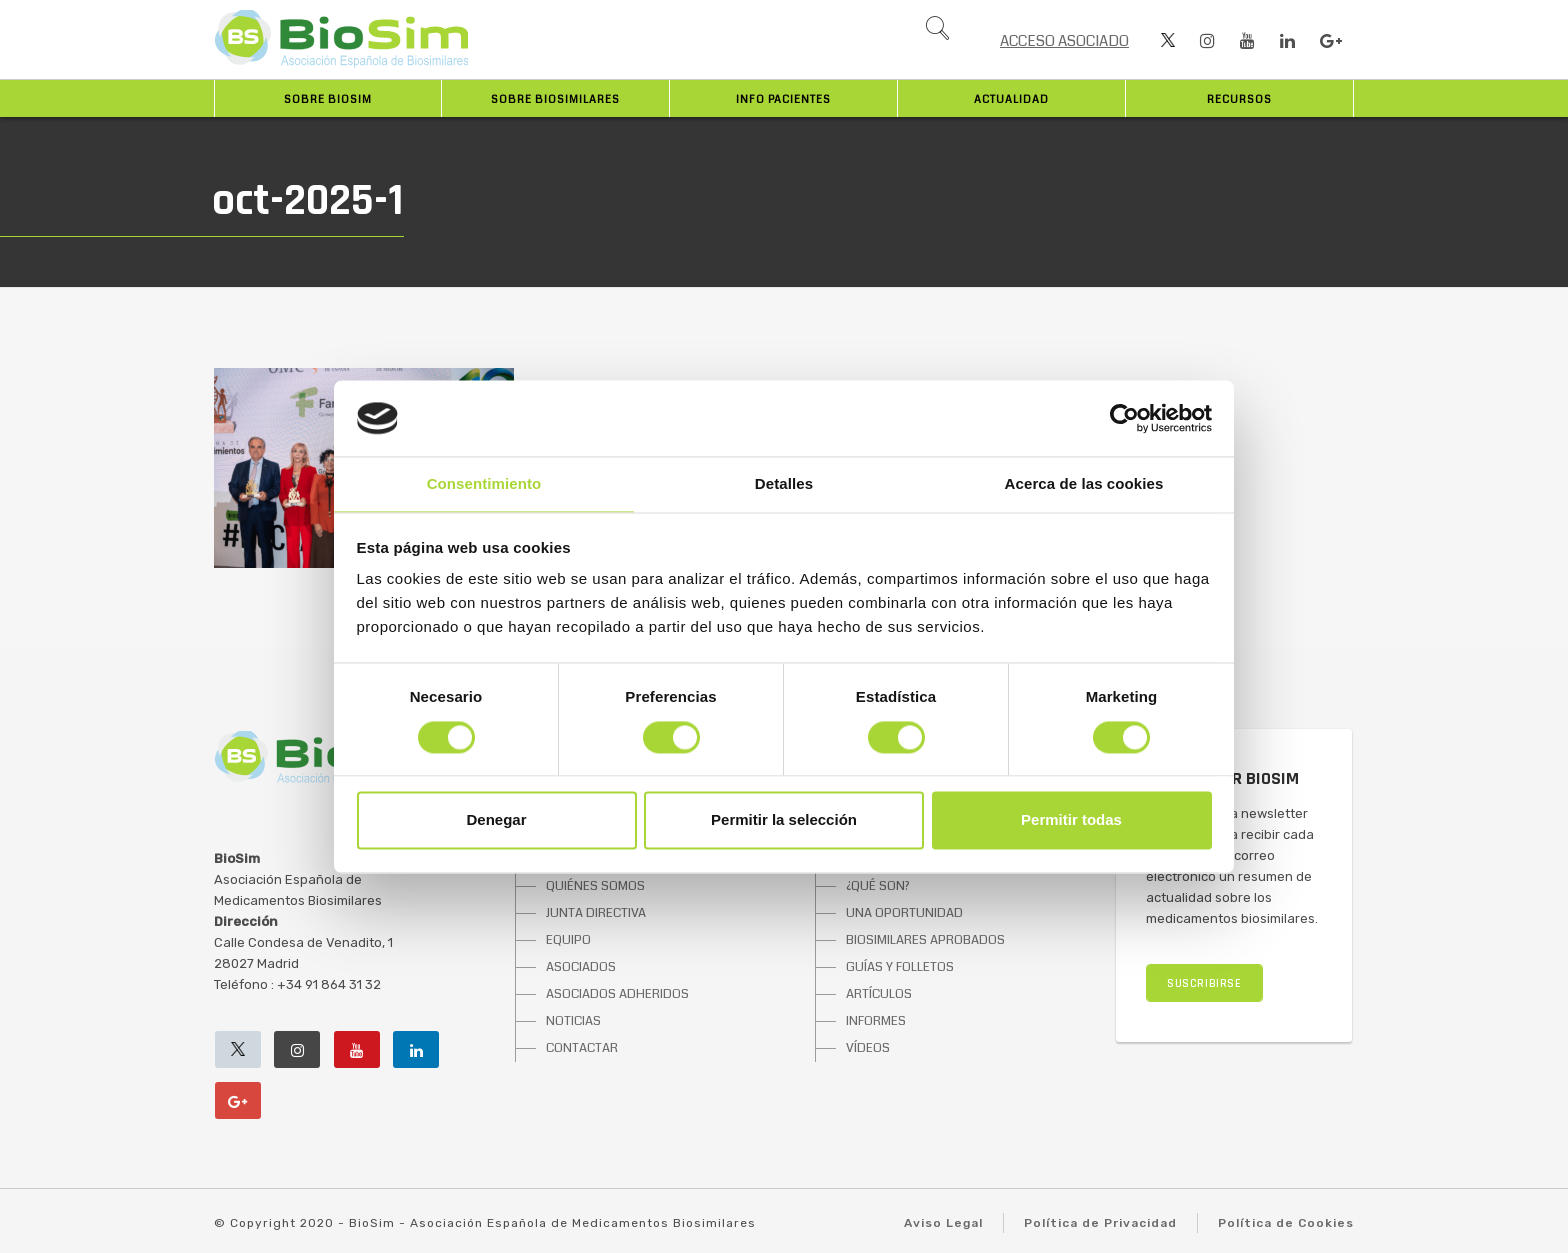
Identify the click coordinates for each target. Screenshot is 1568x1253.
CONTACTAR (582, 1048)
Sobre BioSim (328, 99)
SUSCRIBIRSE (1204, 983)
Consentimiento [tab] (484, 484)
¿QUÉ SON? (878, 886)
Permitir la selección (784, 820)
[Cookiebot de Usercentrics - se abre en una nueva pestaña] (1124, 418)
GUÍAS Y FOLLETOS (900, 967)
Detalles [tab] (784, 484)
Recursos (1239, 99)
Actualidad (1011, 99)
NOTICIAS (573, 1021)
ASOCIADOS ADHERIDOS (617, 994)
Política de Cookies (1286, 1223)
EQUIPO (568, 940)
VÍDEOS (868, 1048)
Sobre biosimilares (555, 99)
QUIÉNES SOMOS (595, 886)
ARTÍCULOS (879, 994)
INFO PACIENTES (783, 99)
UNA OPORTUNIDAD (904, 913)
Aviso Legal (943, 1223)
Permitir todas (1071, 820)
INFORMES (876, 1021)
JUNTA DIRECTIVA (596, 913)
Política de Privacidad (1100, 1223)
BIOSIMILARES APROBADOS (925, 940)
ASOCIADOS (581, 967)
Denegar (496, 820)
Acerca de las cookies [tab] (1084, 484)
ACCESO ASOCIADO (1064, 41)
